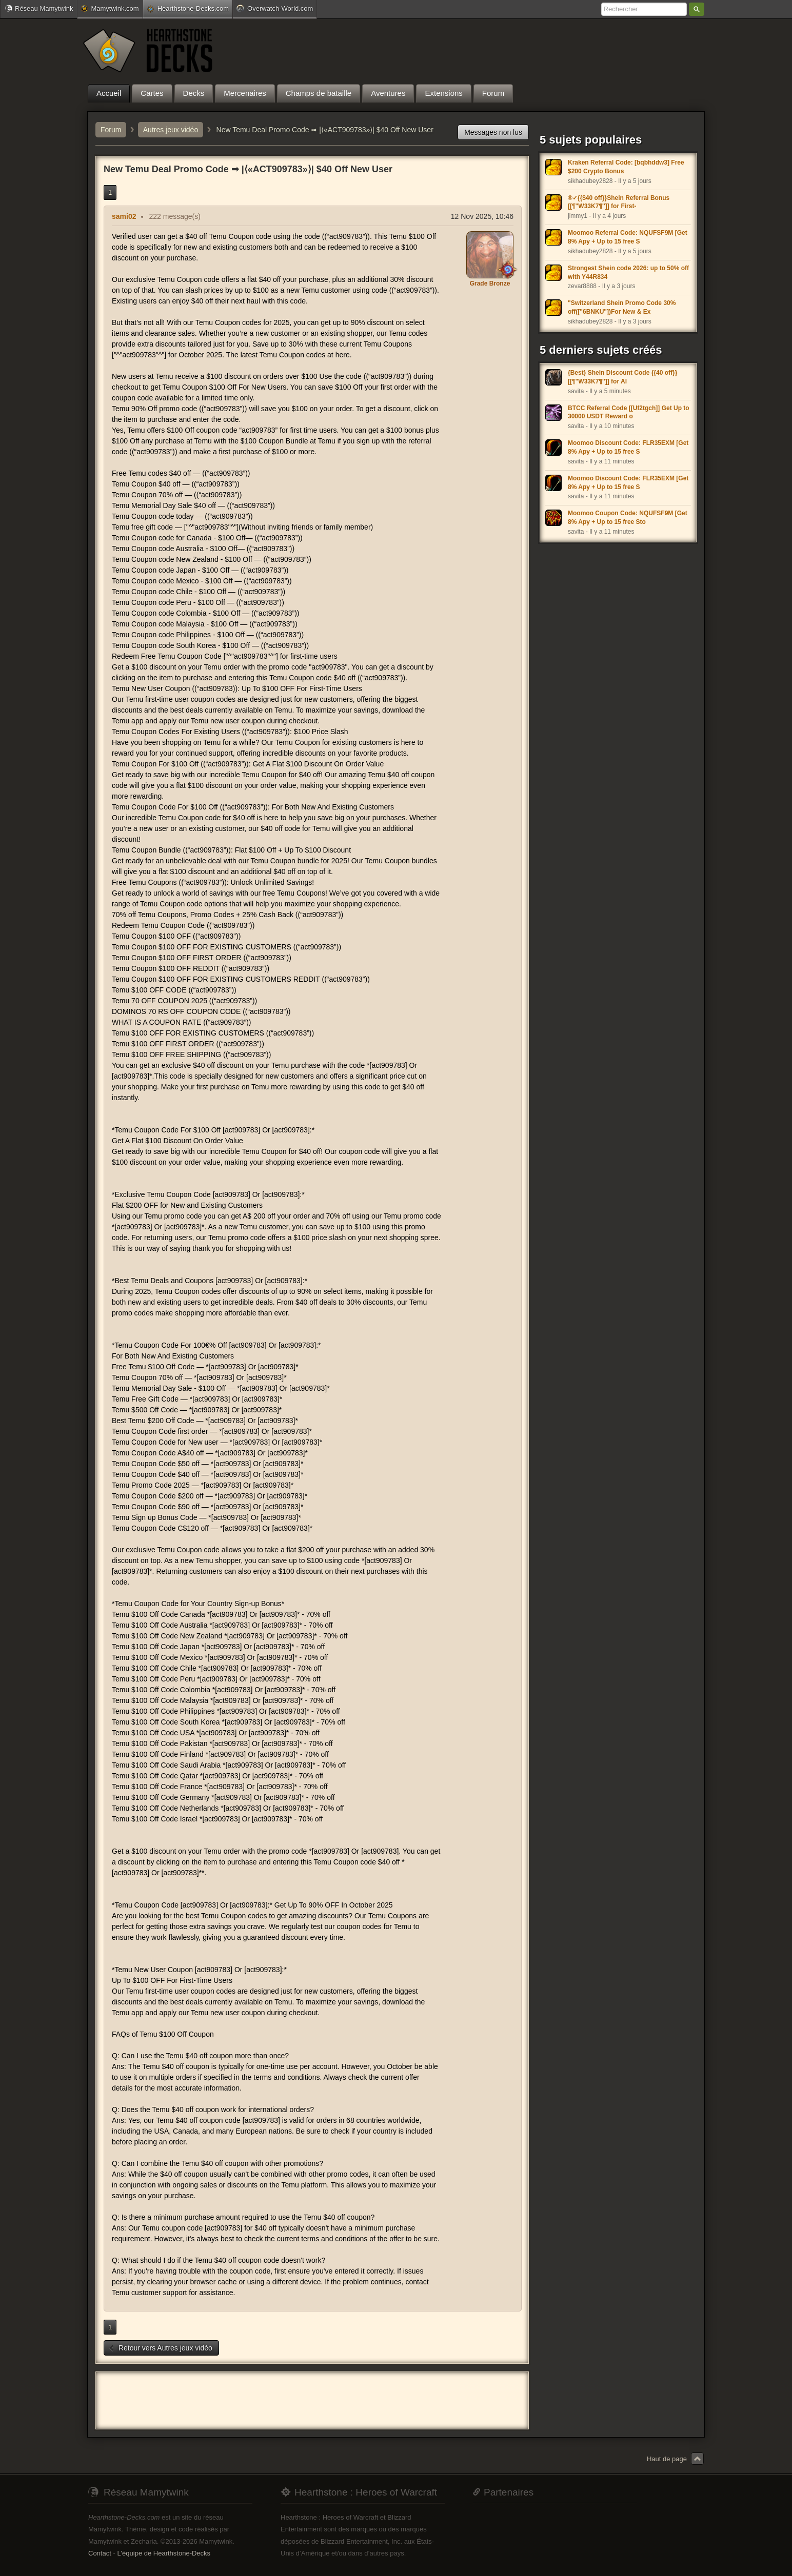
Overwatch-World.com (274, 8)
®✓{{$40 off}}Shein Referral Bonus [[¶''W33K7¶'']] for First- (618, 202)
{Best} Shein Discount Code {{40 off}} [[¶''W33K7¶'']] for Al (622, 377)
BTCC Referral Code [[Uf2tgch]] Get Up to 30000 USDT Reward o (628, 412)
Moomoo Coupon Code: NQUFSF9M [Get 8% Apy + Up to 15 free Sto (627, 517)
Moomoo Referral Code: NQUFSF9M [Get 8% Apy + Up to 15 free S (627, 237)
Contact (99, 2553)
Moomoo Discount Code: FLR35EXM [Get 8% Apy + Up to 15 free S (628, 447)
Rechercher (696, 9)
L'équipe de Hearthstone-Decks (163, 2553)
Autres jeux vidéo (170, 130)
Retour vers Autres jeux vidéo (160, 2348)
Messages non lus (493, 132)
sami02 (124, 216)
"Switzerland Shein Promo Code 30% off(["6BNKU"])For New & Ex (622, 307)
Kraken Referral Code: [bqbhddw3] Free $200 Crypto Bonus (626, 167)
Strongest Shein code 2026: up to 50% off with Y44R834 (628, 272)
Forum (111, 130)
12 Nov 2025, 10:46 (482, 216)
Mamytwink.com (109, 8)
